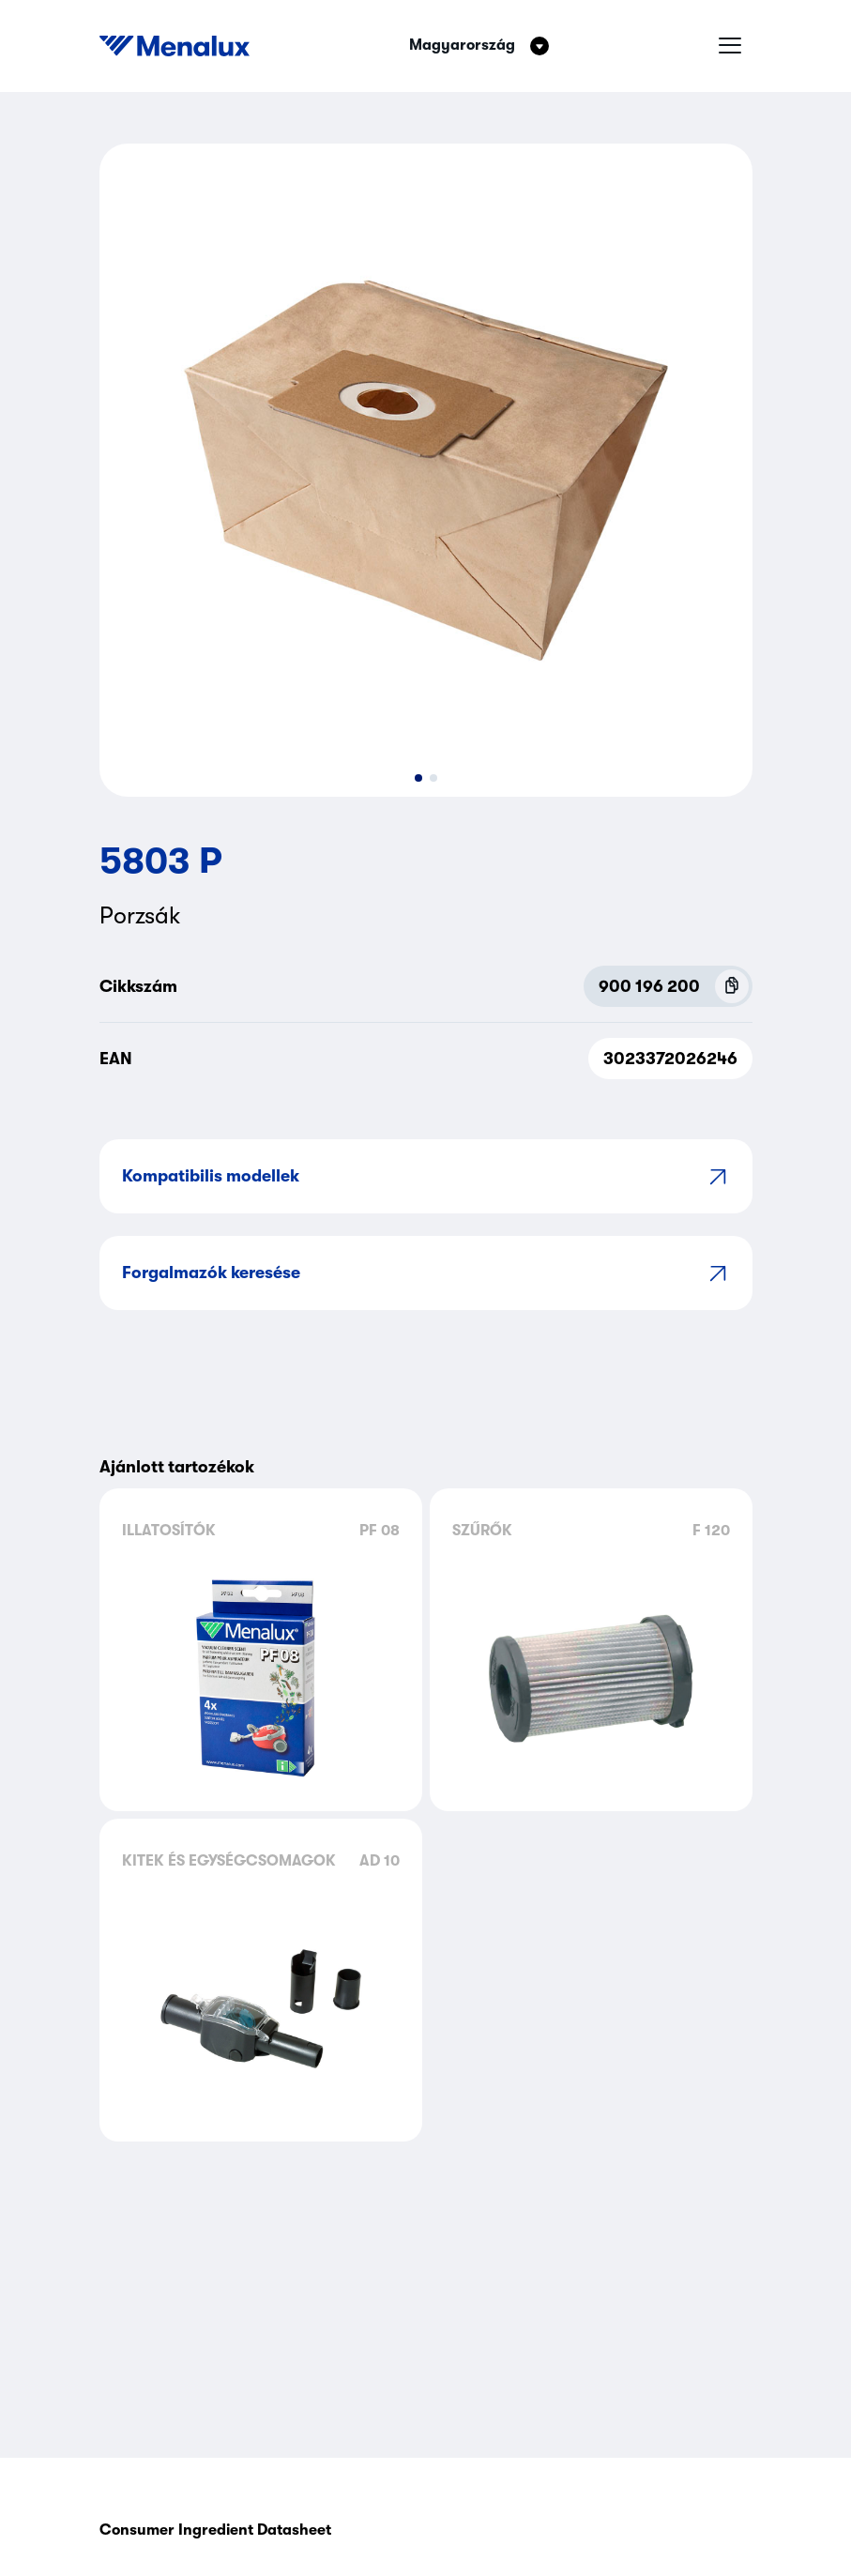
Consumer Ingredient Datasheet (215, 2530)
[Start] (174, 46)
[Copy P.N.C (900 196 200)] (732, 986)
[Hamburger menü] (729, 46)
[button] (418, 778)
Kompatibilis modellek (426, 1176)
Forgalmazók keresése (426, 1273)
